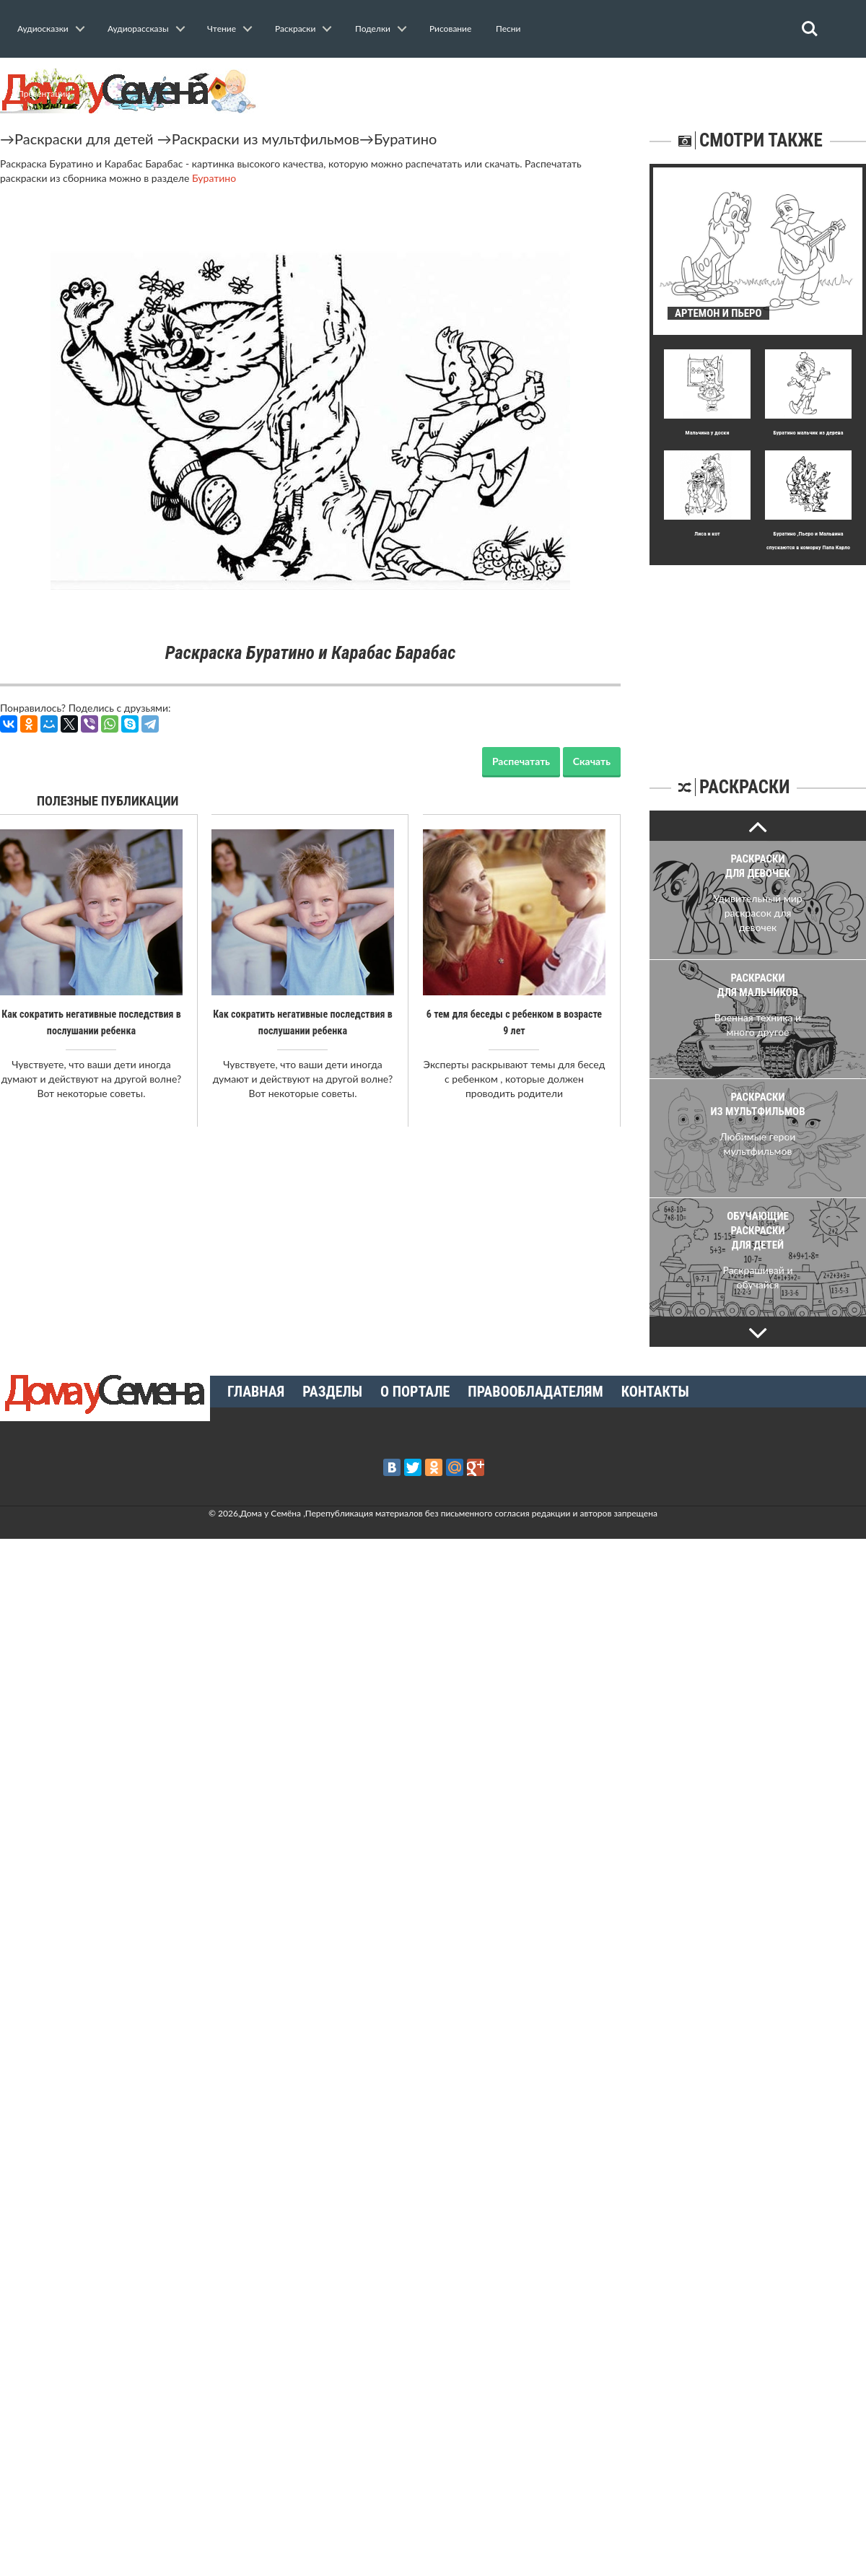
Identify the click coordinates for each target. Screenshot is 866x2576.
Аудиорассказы (138, 28)
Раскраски (295, 28)
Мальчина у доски (708, 432)
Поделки (372, 28)
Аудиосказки (43, 28)
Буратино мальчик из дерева (808, 432)
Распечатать (521, 761)
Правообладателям (535, 1391)
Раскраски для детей (84, 138)
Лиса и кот (707, 534)
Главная (255, 1391)
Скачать (592, 761)
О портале (415, 1391)
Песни (508, 28)
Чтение (221, 28)
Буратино (405, 138)
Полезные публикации (108, 800)
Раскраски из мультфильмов (265, 138)
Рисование (450, 28)
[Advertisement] (758, 655)
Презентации (43, 93)
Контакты (655, 1391)
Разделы (332, 1391)
